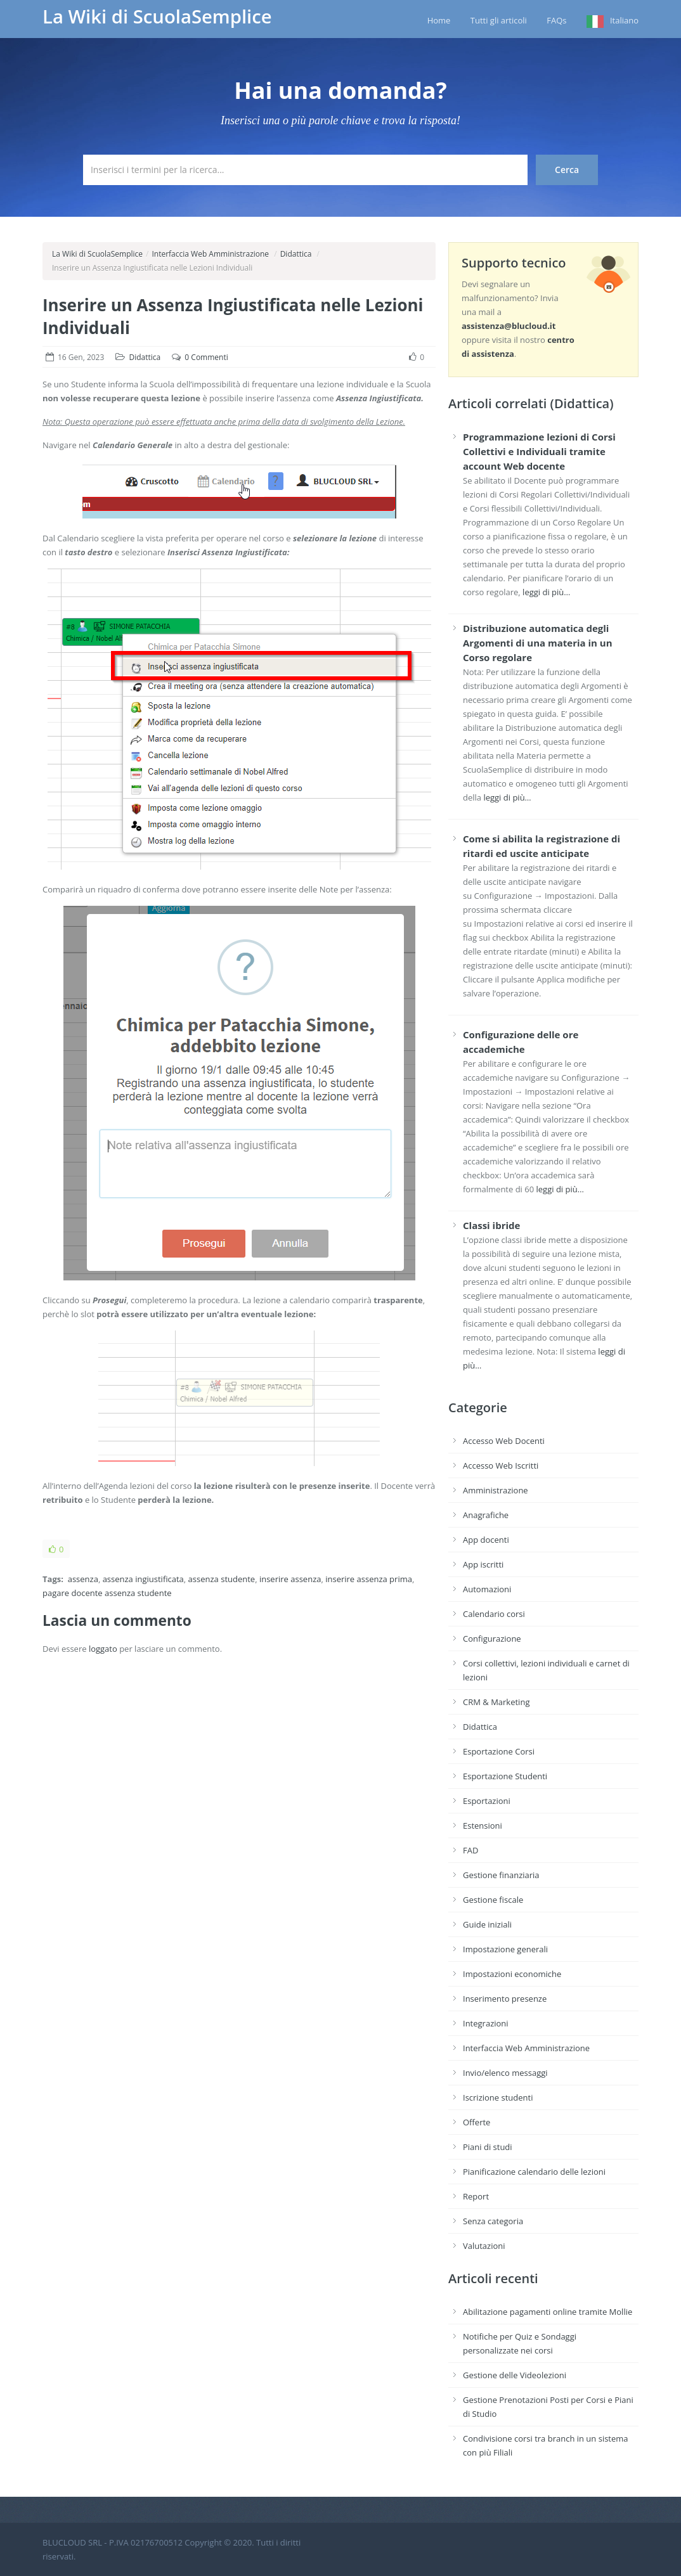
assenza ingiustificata (143, 1579)
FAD (470, 1850)
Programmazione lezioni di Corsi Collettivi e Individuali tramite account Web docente (539, 451)
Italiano (624, 20)
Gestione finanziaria (501, 1875)
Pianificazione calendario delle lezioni (534, 2171)
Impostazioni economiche (512, 1974)
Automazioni (487, 1589)
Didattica (296, 253)
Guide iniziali (487, 1924)
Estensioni (482, 1825)
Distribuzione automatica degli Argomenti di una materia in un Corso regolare (538, 643)
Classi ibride (491, 1225)
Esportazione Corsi (499, 1751)
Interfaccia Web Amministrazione (210, 253)
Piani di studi (487, 2147)
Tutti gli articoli (498, 20)
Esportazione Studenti (505, 1776)
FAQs (556, 20)
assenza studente (222, 1579)
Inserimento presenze (505, 1998)
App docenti (486, 1539)
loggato (103, 1648)
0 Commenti (206, 357)
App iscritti (483, 1564)
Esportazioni (486, 1800)
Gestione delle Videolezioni (514, 2375)
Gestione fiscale (493, 1899)
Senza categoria (493, 2221)
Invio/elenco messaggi (505, 2072)
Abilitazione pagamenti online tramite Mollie (547, 2311)
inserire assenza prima (368, 1579)
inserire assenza (290, 1579)
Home (439, 20)
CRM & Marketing (496, 1702)
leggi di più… (546, 592)
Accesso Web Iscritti (500, 1465)
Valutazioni (484, 2245)
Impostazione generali (505, 1949)
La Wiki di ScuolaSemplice (157, 16)
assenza (83, 1579)
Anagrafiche (486, 1515)
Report (476, 2196)
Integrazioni (486, 2023)
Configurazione (492, 1638)
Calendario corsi (494, 1614)
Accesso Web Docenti (504, 1440)
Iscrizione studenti (498, 2097)
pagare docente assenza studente (107, 1593)
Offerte (476, 2122)
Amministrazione (495, 1490)
